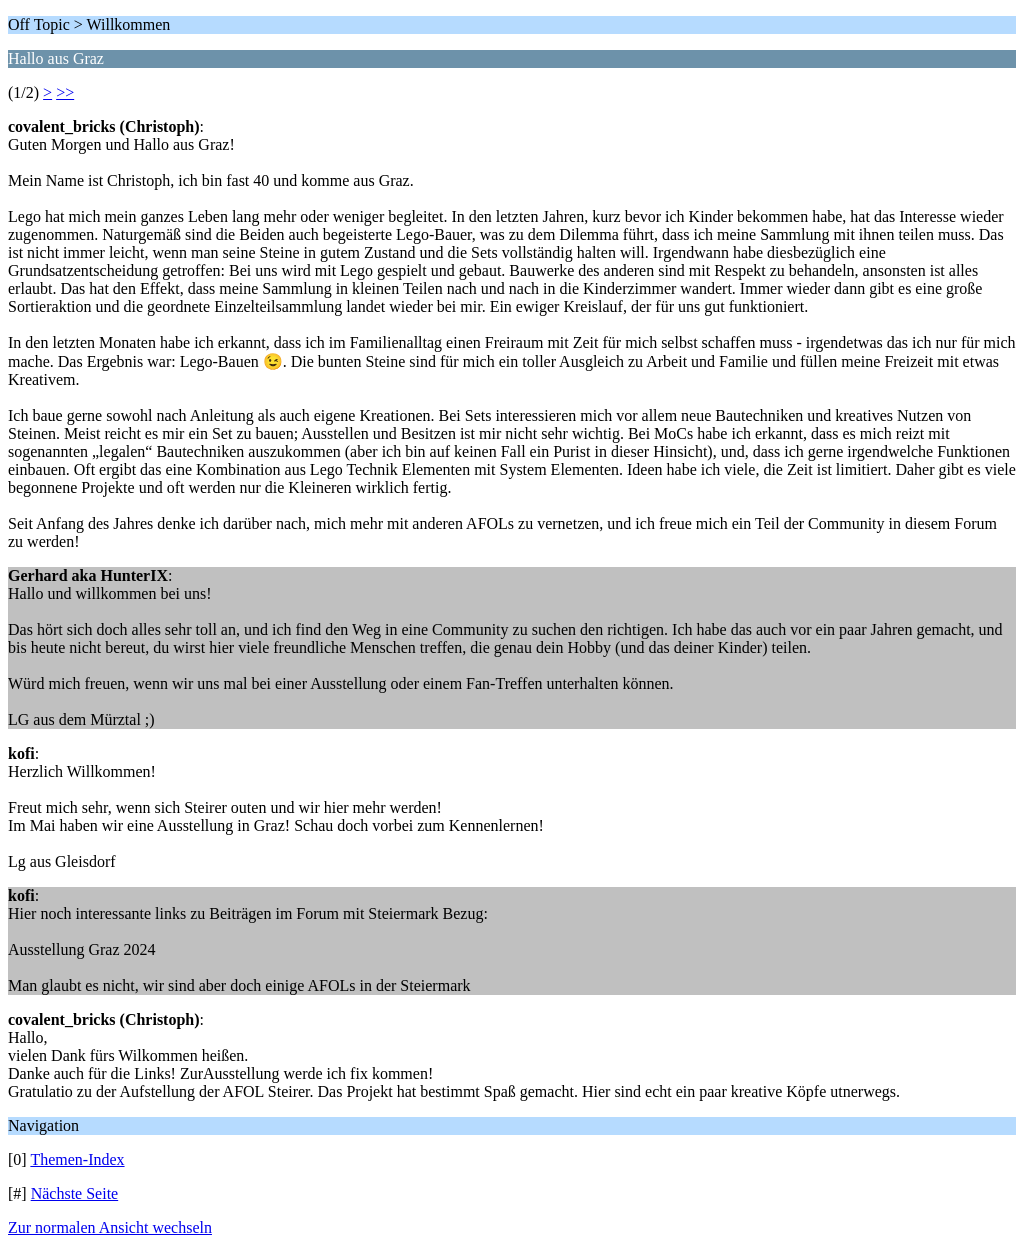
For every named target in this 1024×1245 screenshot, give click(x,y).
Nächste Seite (75, 1193)
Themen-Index (77, 1159)
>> (65, 92)
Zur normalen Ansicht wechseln (110, 1227)
